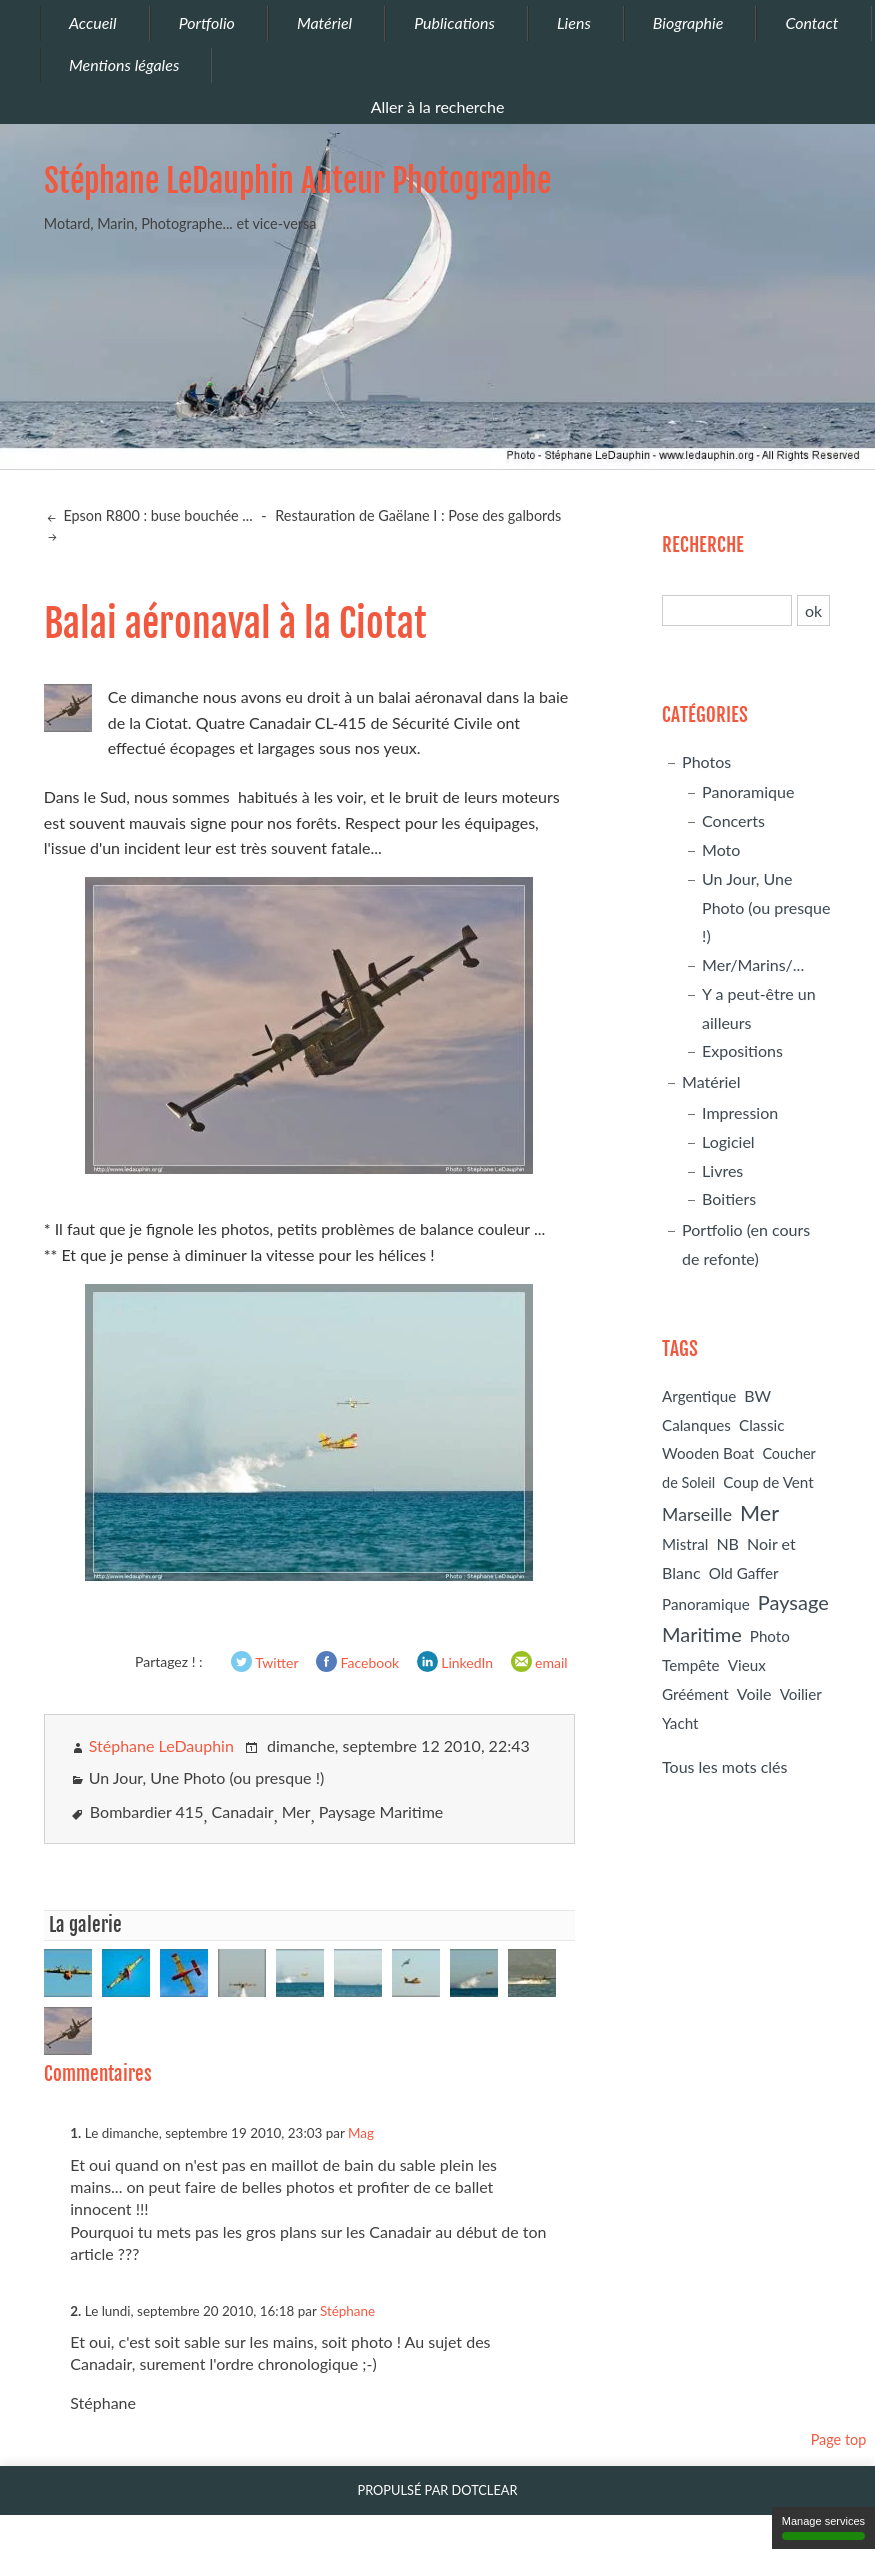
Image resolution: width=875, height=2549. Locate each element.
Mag (361, 2133)
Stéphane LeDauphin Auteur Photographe (297, 181)
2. (75, 2311)
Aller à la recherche (438, 106)
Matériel (711, 1081)
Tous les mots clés (724, 1766)
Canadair (243, 1811)
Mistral (685, 1544)
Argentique (699, 1396)
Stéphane (347, 2311)
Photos (706, 761)
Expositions (742, 1050)
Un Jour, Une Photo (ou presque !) (206, 1777)
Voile (754, 1693)
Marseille (697, 1514)
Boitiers (729, 1198)
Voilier (801, 1694)
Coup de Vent (768, 1482)
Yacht (680, 1723)
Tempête (691, 1665)
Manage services (823, 2527)
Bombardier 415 (147, 1811)
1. (75, 2133)
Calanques (696, 1425)
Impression (740, 1112)
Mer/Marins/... (753, 964)
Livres (722, 1170)
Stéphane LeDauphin (161, 1745)
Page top (839, 2439)
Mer (296, 1811)
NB (727, 1543)
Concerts (733, 820)
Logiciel (728, 1141)
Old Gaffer (744, 1573)
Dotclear (485, 2490)
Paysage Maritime (381, 1811)
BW (757, 1395)
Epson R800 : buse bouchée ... (156, 515)
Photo (770, 1636)
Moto (721, 849)
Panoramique (748, 791)
